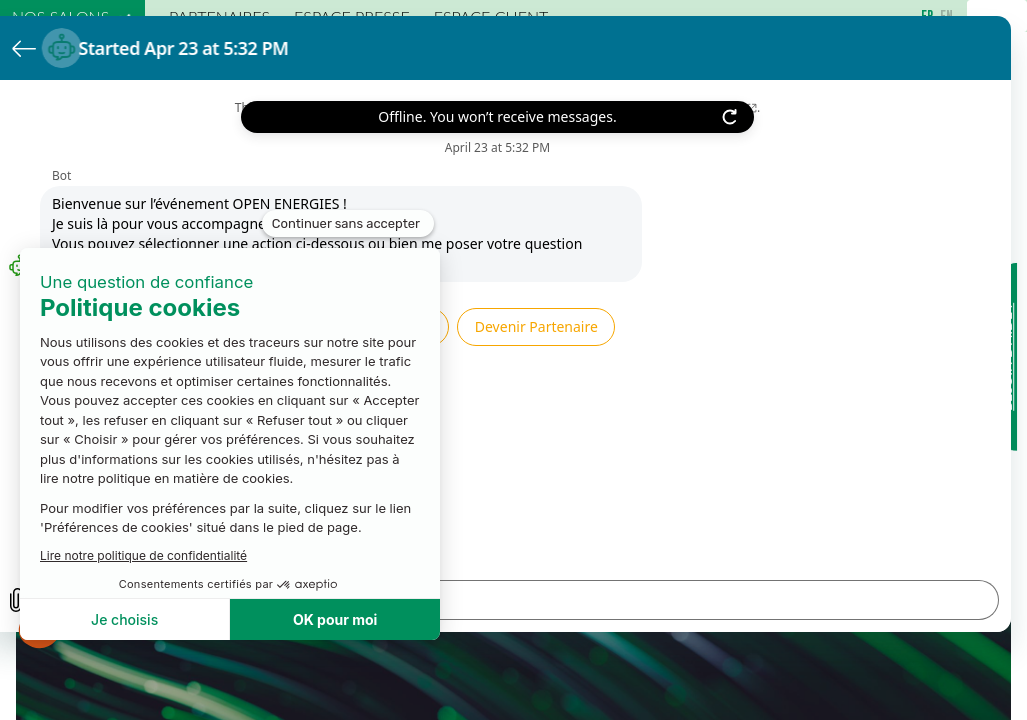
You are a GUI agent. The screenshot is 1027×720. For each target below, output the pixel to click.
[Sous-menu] (124, 17)
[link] (72, 16)
